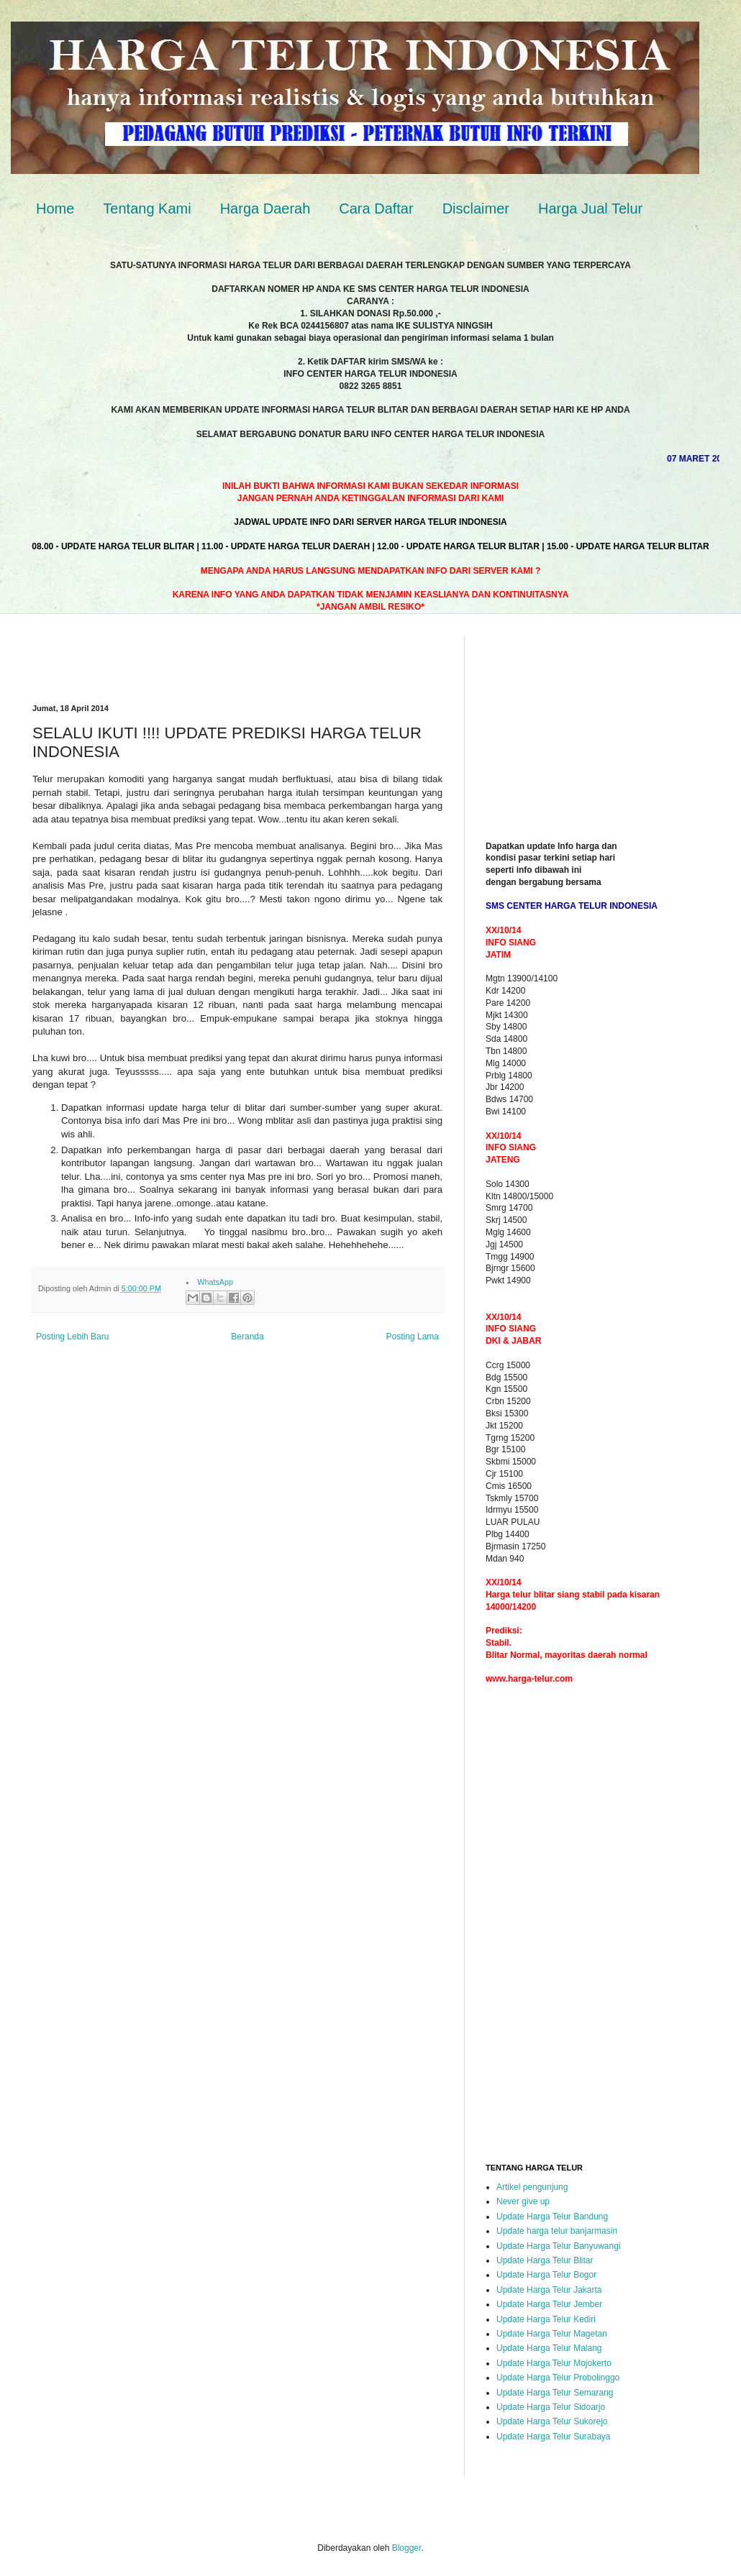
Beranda (247, 1336)
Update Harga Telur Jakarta (549, 2290)
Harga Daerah (265, 208)
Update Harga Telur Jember (549, 2304)
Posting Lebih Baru (72, 1336)
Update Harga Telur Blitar (545, 2260)
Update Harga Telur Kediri (546, 2319)
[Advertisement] (200, 657)
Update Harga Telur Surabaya (553, 2436)
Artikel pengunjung (532, 2187)
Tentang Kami (147, 208)
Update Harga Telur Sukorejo (552, 2421)
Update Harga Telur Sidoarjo (550, 2407)
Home (55, 208)
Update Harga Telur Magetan (551, 2334)
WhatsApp (215, 1282)
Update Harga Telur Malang (549, 2348)
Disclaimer (475, 208)
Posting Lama (412, 1336)
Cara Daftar (376, 208)
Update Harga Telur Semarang (555, 2393)
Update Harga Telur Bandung (552, 2216)
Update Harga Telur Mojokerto (554, 2363)
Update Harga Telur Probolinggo (557, 2378)
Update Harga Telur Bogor (546, 2275)
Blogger (407, 2548)
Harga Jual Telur (590, 208)
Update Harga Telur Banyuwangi (558, 2246)
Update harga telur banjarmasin (556, 2231)
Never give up (523, 2201)
